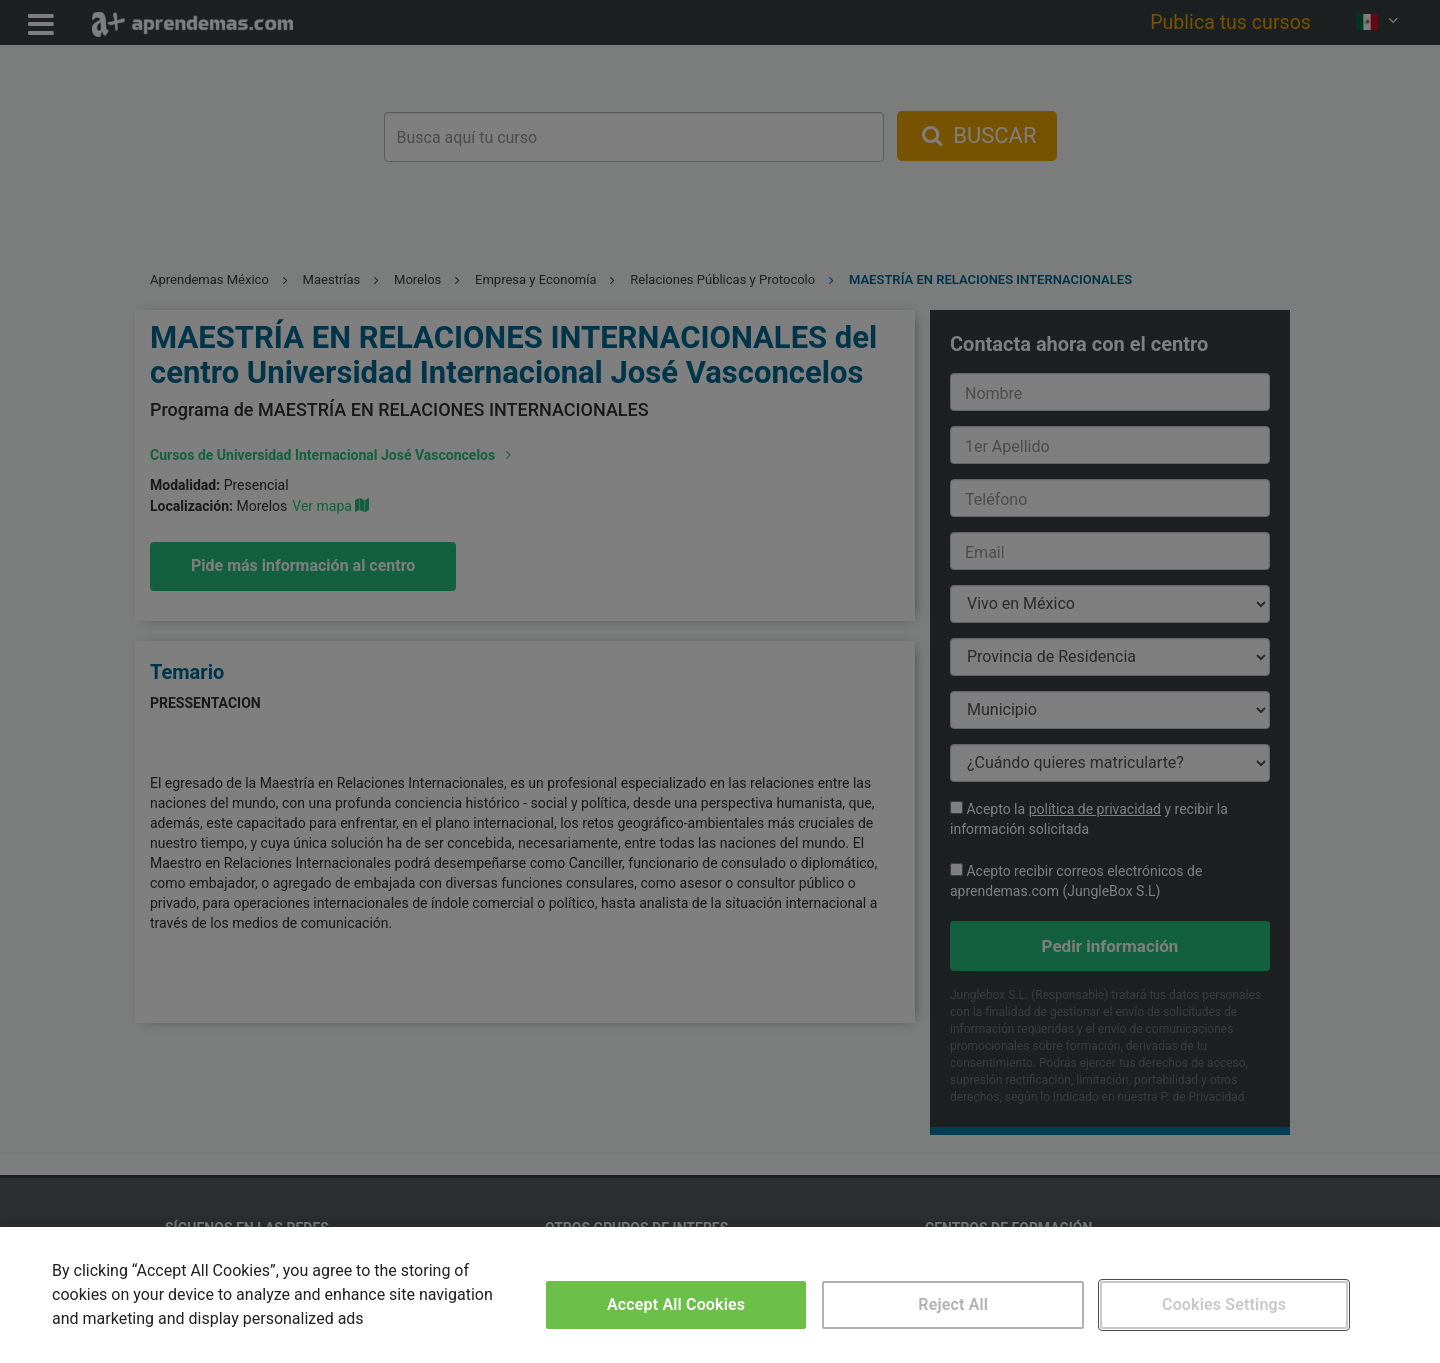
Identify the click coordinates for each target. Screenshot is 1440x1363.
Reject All (953, 1304)
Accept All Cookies (676, 1304)
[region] (720, 1295)
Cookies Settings (1224, 1304)
